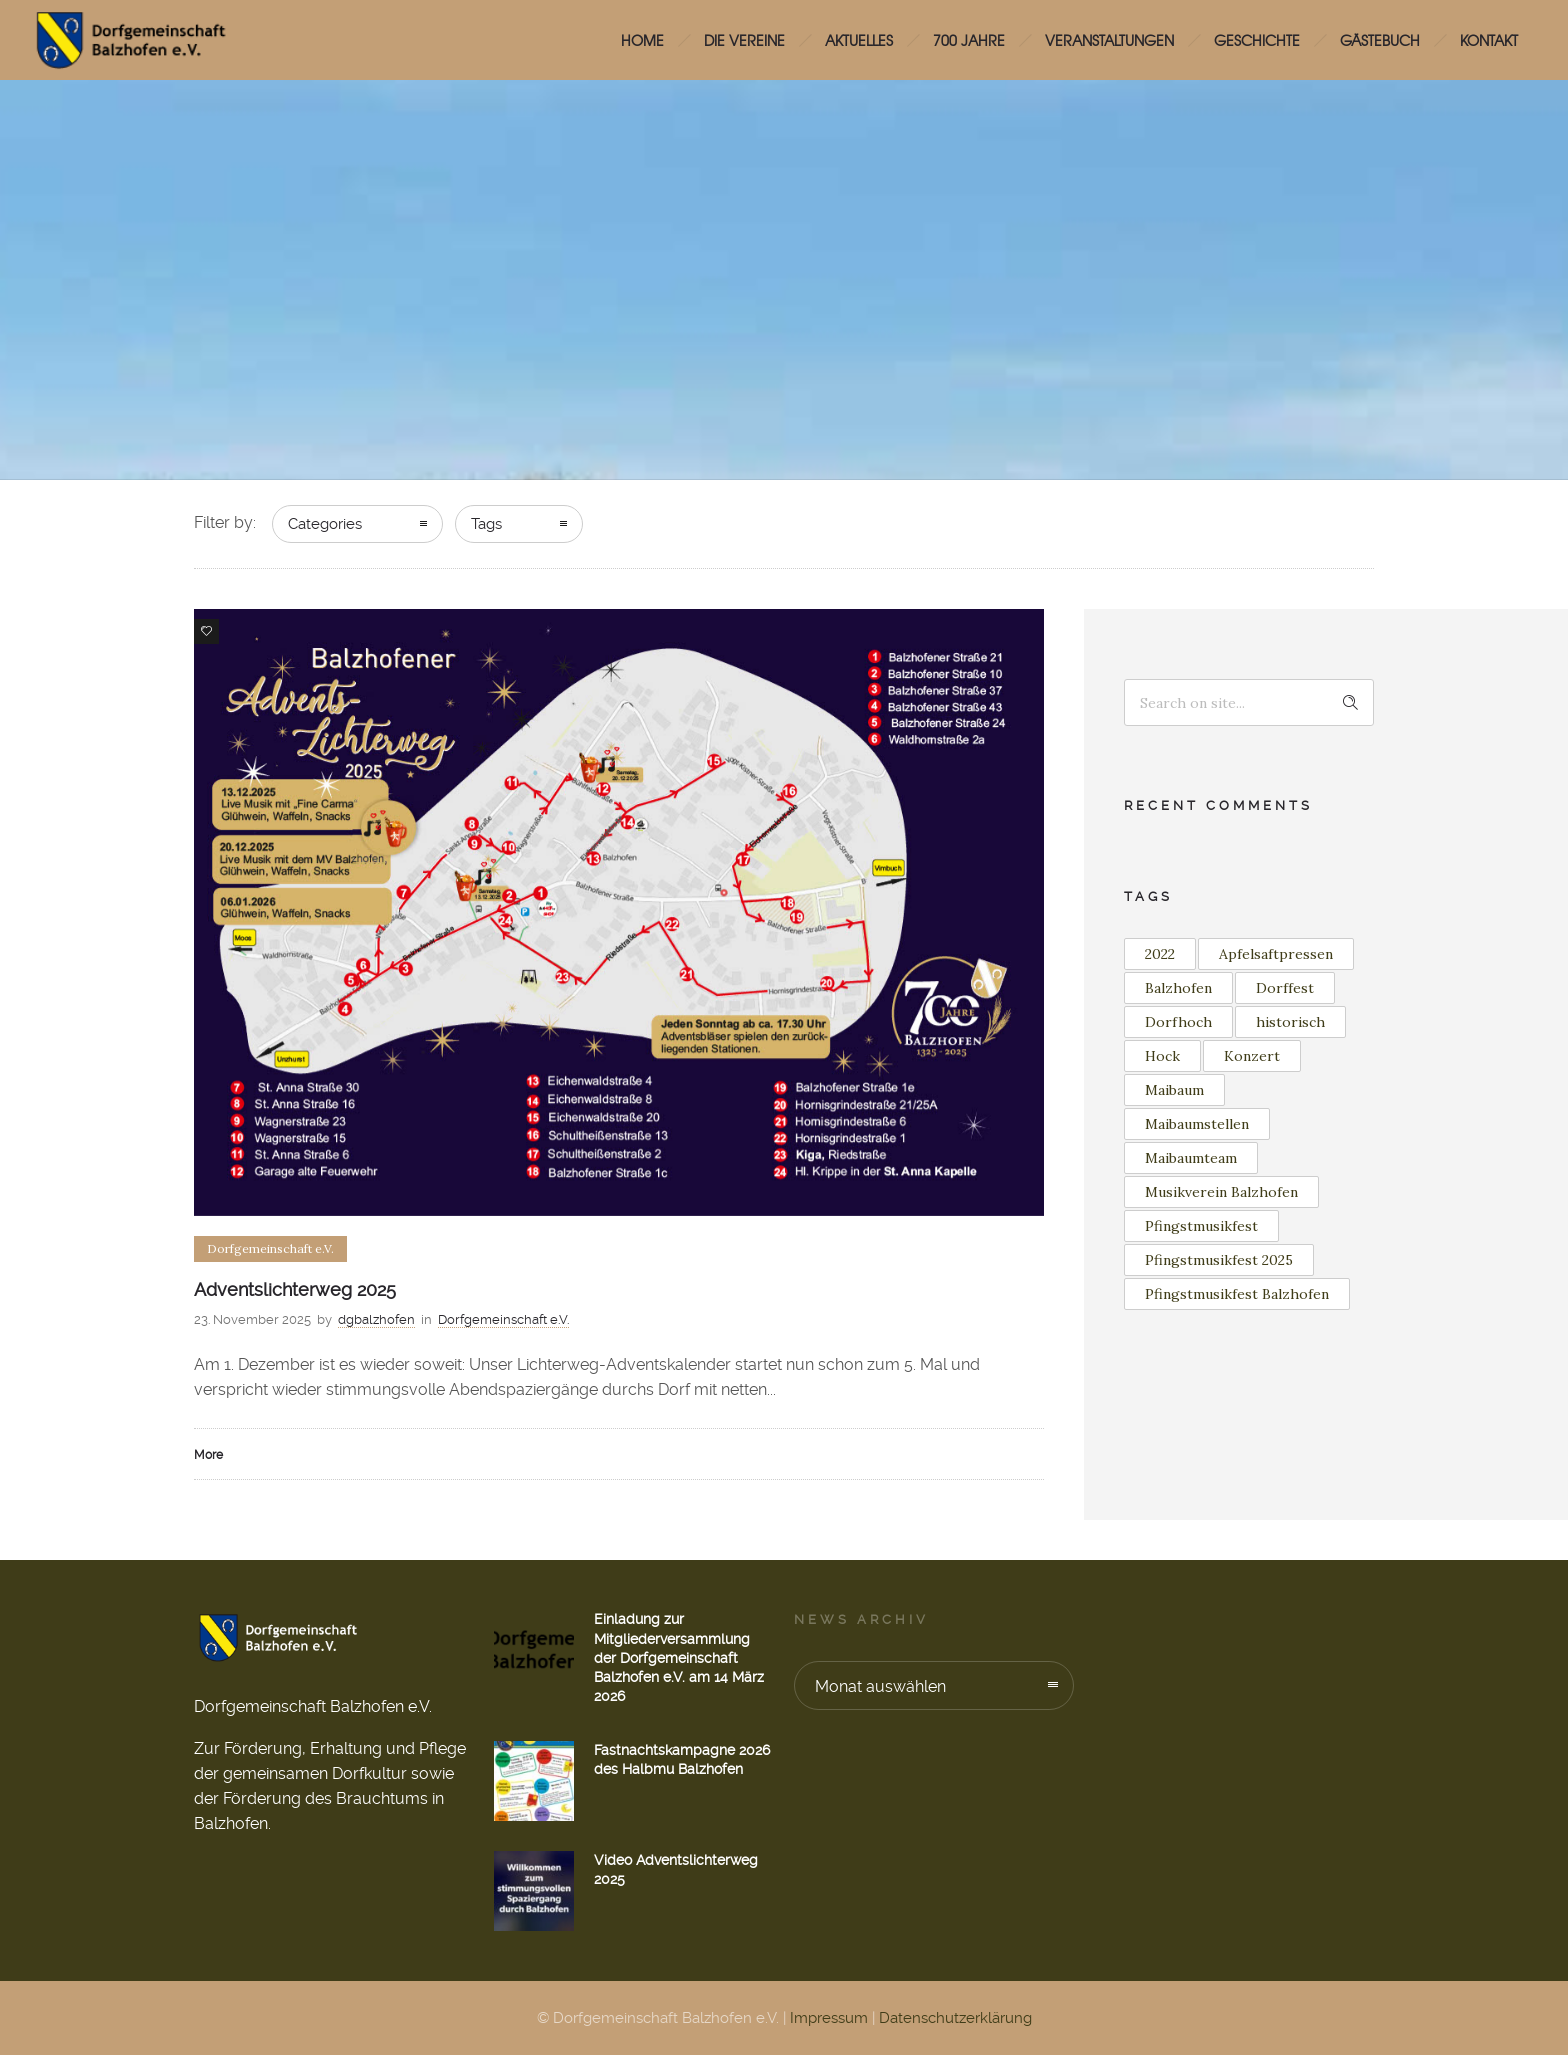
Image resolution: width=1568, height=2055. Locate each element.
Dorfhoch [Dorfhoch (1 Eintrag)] (1178, 1022)
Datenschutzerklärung (955, 2018)
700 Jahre (969, 40)
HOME (642, 40)
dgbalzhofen (376, 1319)
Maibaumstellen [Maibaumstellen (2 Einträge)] (1197, 1124)
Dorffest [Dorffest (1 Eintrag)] (1285, 988)
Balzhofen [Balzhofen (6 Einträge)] (1178, 988)
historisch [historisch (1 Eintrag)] (1290, 1022)
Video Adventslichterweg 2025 (676, 1869)
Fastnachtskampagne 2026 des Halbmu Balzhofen (682, 1759)
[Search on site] (1249, 702)
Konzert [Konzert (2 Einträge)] (1252, 1056)
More (208, 1455)
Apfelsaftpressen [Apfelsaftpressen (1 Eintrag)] (1276, 954)
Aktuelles (859, 40)
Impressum (829, 2018)
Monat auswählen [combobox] (880, 1686)
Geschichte (1257, 40)
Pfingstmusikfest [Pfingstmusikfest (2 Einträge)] (1201, 1226)
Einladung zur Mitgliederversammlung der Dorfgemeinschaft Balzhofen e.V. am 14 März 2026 (679, 1657)
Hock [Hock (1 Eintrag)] (1162, 1056)
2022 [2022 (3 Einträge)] (1160, 954)
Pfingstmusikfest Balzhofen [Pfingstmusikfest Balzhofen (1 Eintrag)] (1237, 1294)
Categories (325, 524)
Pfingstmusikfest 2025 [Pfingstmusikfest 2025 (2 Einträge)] (1219, 1260)
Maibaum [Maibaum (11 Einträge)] (1174, 1090)
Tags (486, 524)
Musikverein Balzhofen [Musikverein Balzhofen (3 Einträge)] (1221, 1192)
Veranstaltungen (1109, 40)
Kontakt (1489, 40)
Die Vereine (744, 40)
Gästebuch (1380, 40)
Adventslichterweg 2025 (295, 1289)
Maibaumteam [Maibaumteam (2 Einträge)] (1191, 1158)
